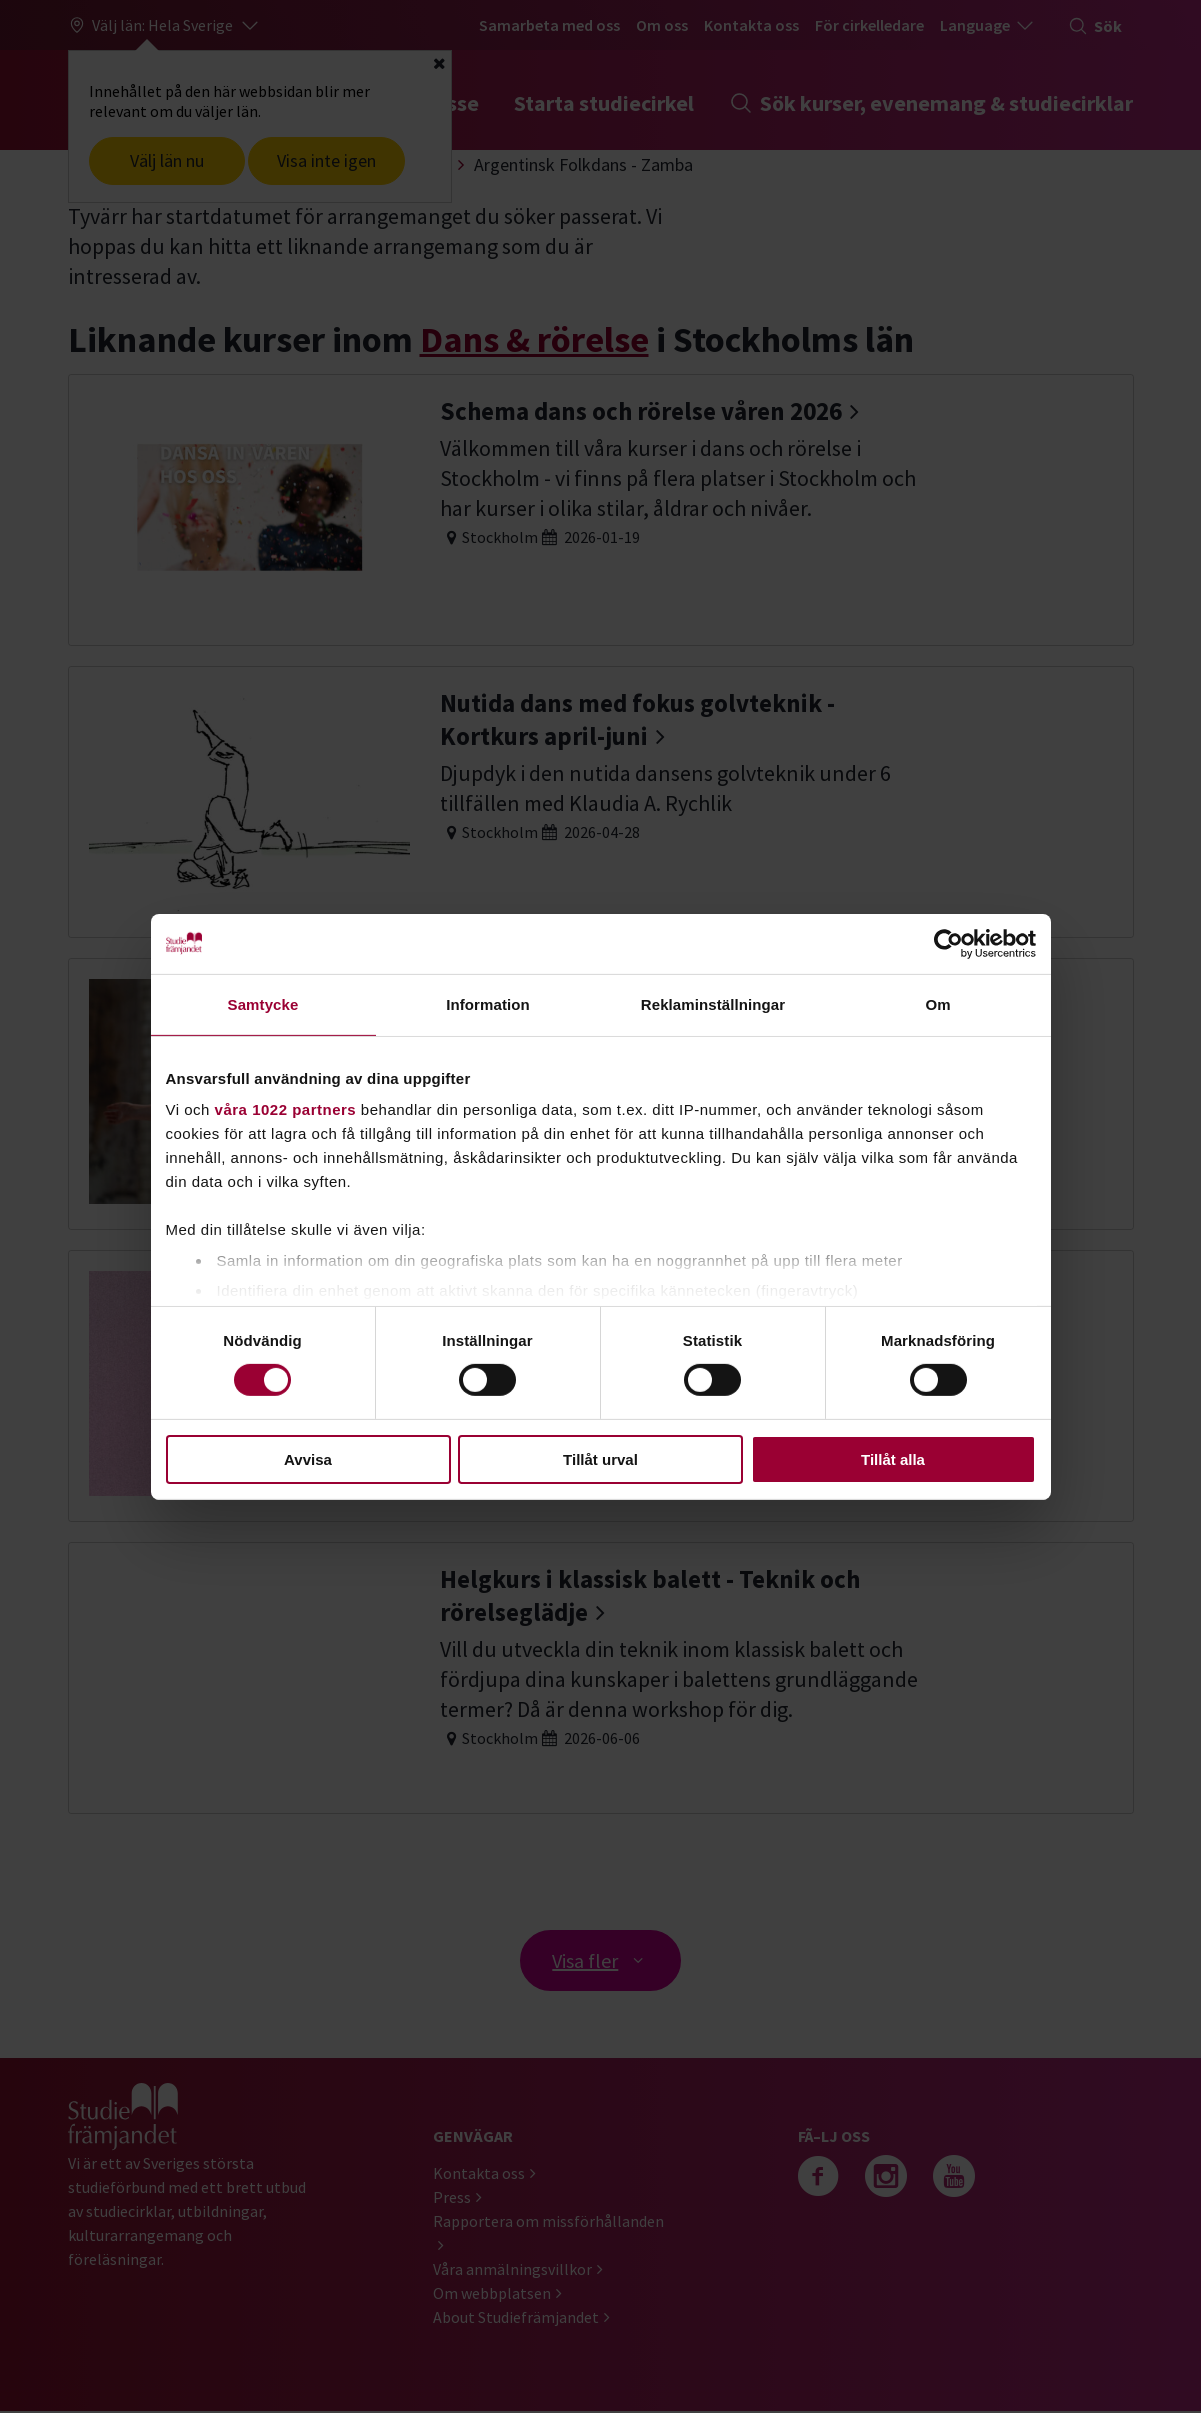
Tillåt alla (893, 1459)
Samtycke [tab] (263, 1003)
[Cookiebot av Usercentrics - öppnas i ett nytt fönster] (948, 943)
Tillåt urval (600, 1459)
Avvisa (308, 1459)
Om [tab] (937, 1003)
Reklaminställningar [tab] (713, 1003)
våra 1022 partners (286, 1109)
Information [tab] (488, 1003)
